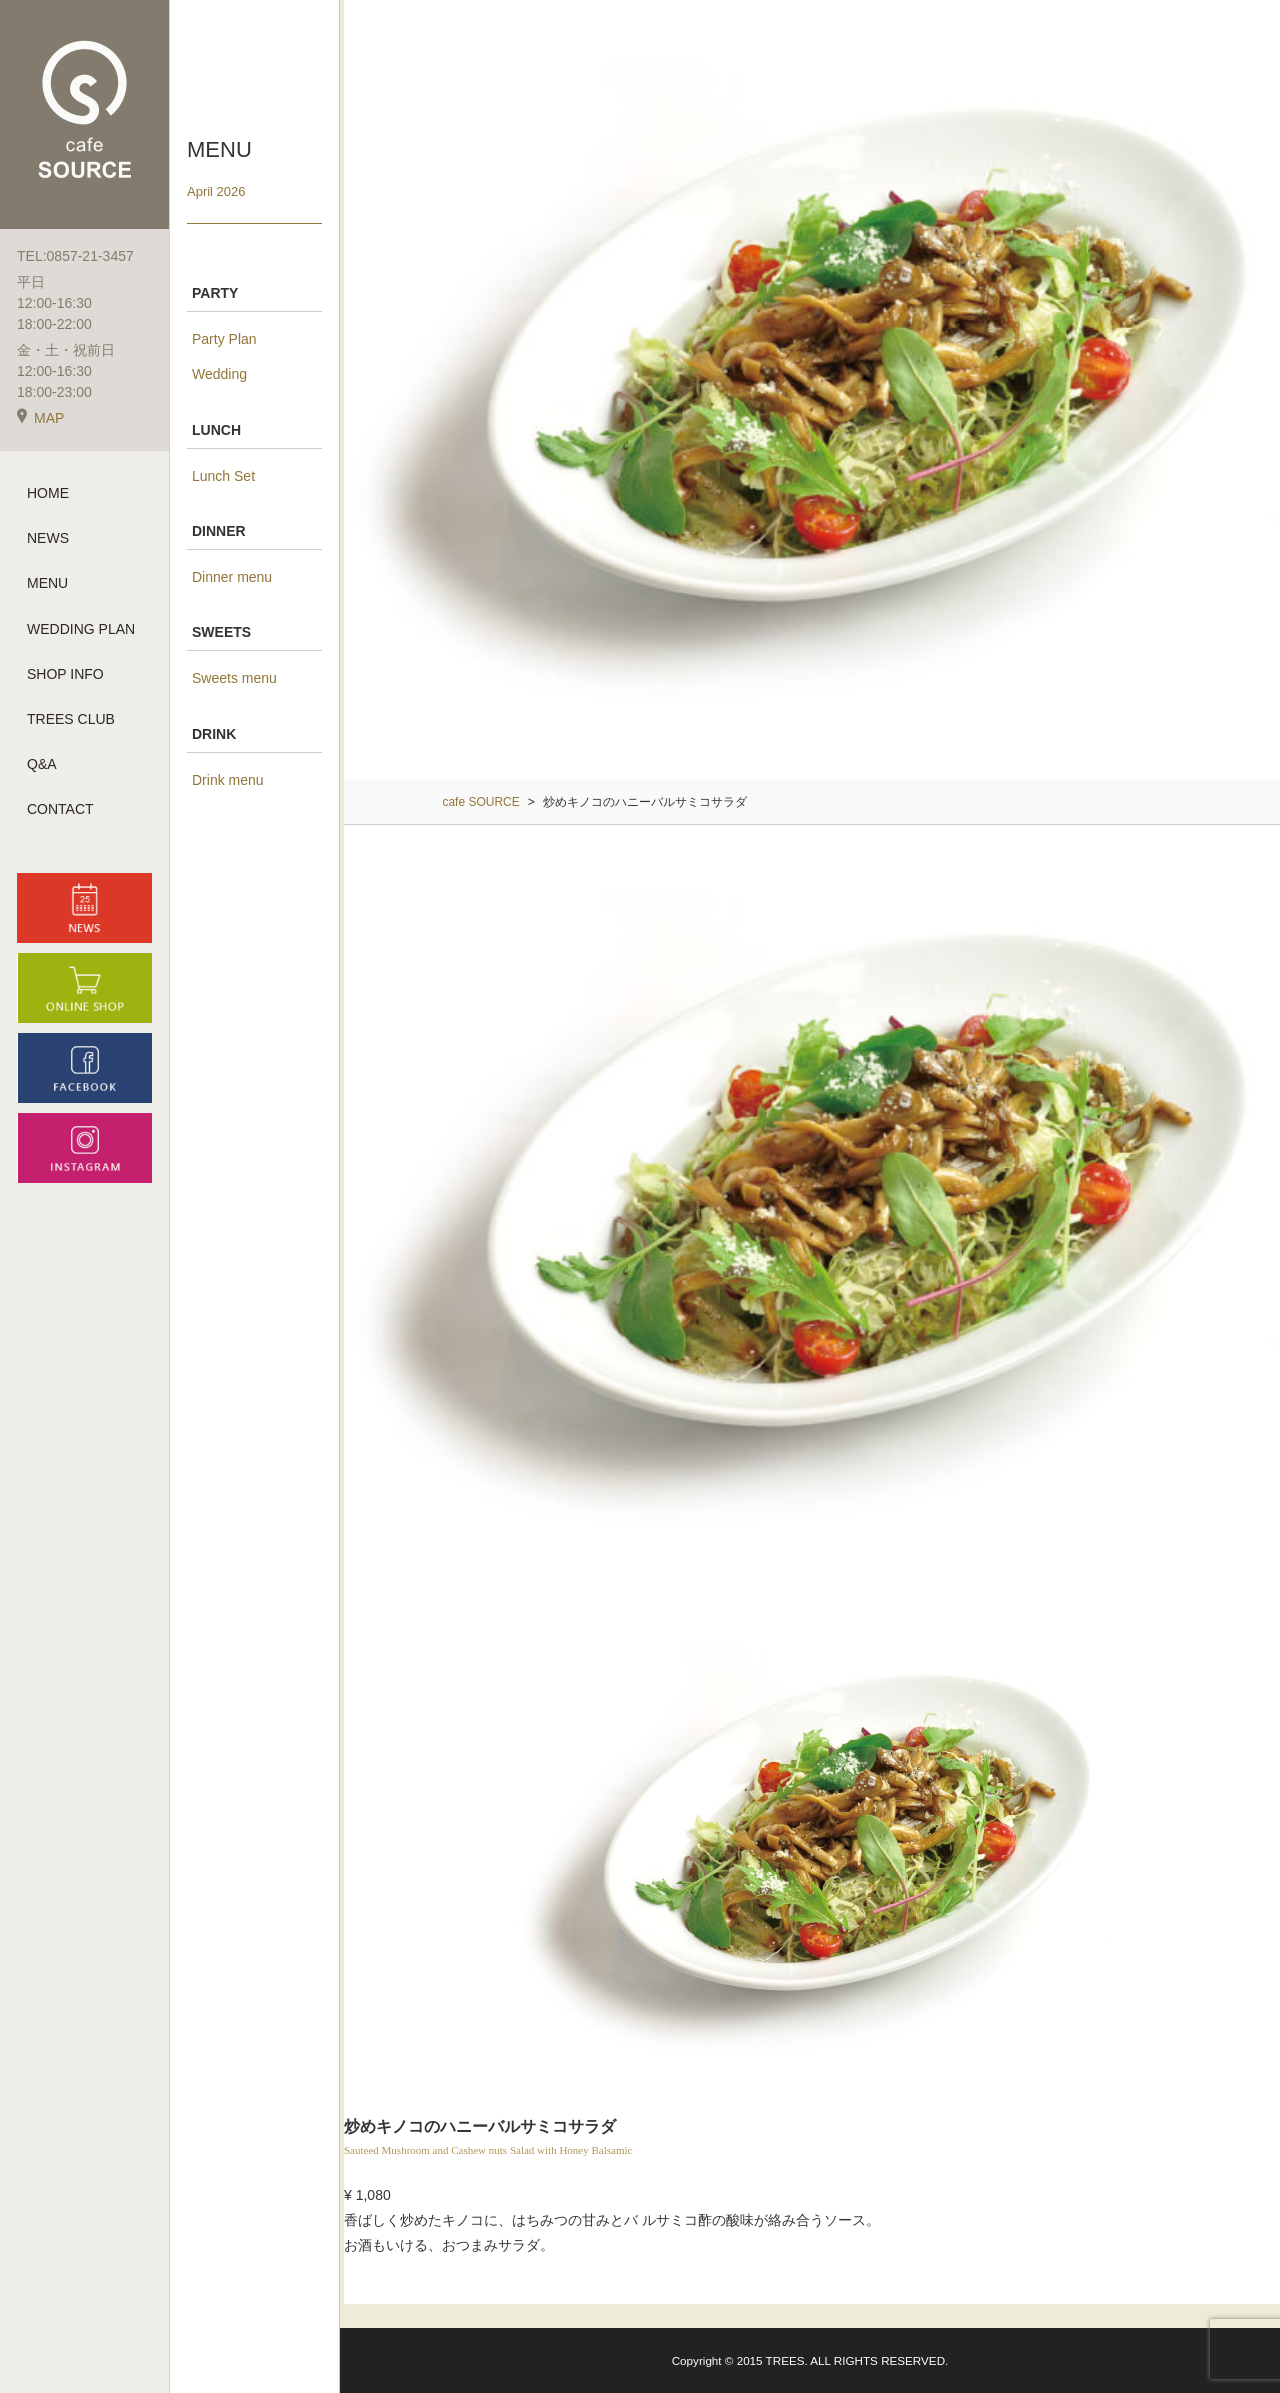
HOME (48, 493)
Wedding (219, 374)
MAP (40, 418)
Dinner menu (232, 577)
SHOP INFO (65, 674)
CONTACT (60, 809)
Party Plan (224, 339)
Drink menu (228, 780)
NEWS (48, 538)
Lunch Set (223, 476)
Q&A (42, 764)
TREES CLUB (71, 719)
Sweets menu (234, 678)
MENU (47, 583)
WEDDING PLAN (81, 629)
